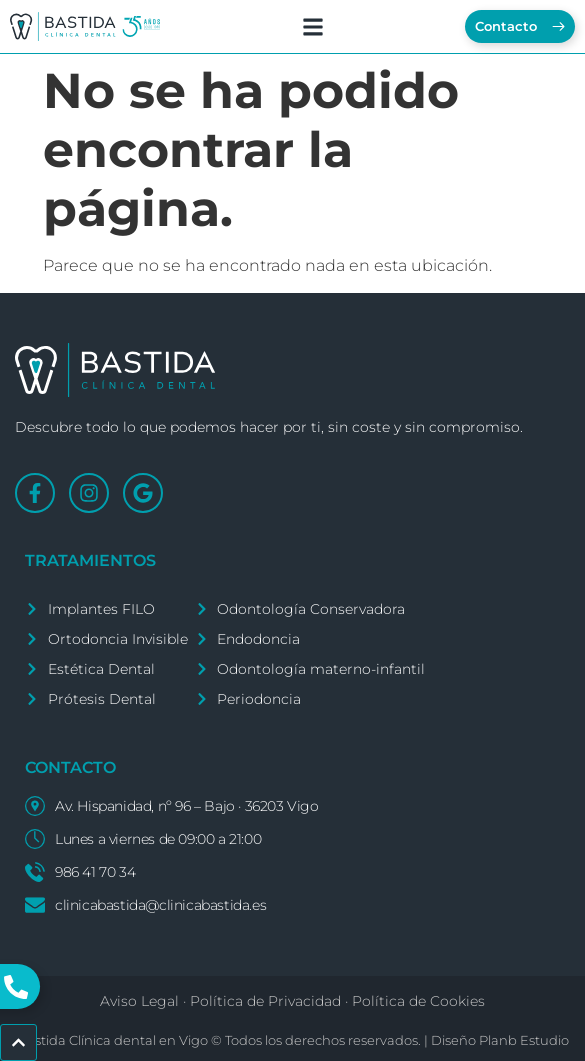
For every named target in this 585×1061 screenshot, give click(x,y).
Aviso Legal (139, 1001)
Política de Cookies (418, 1001)
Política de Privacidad (265, 1001)
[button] (312, 26)
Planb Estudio (524, 1040)
